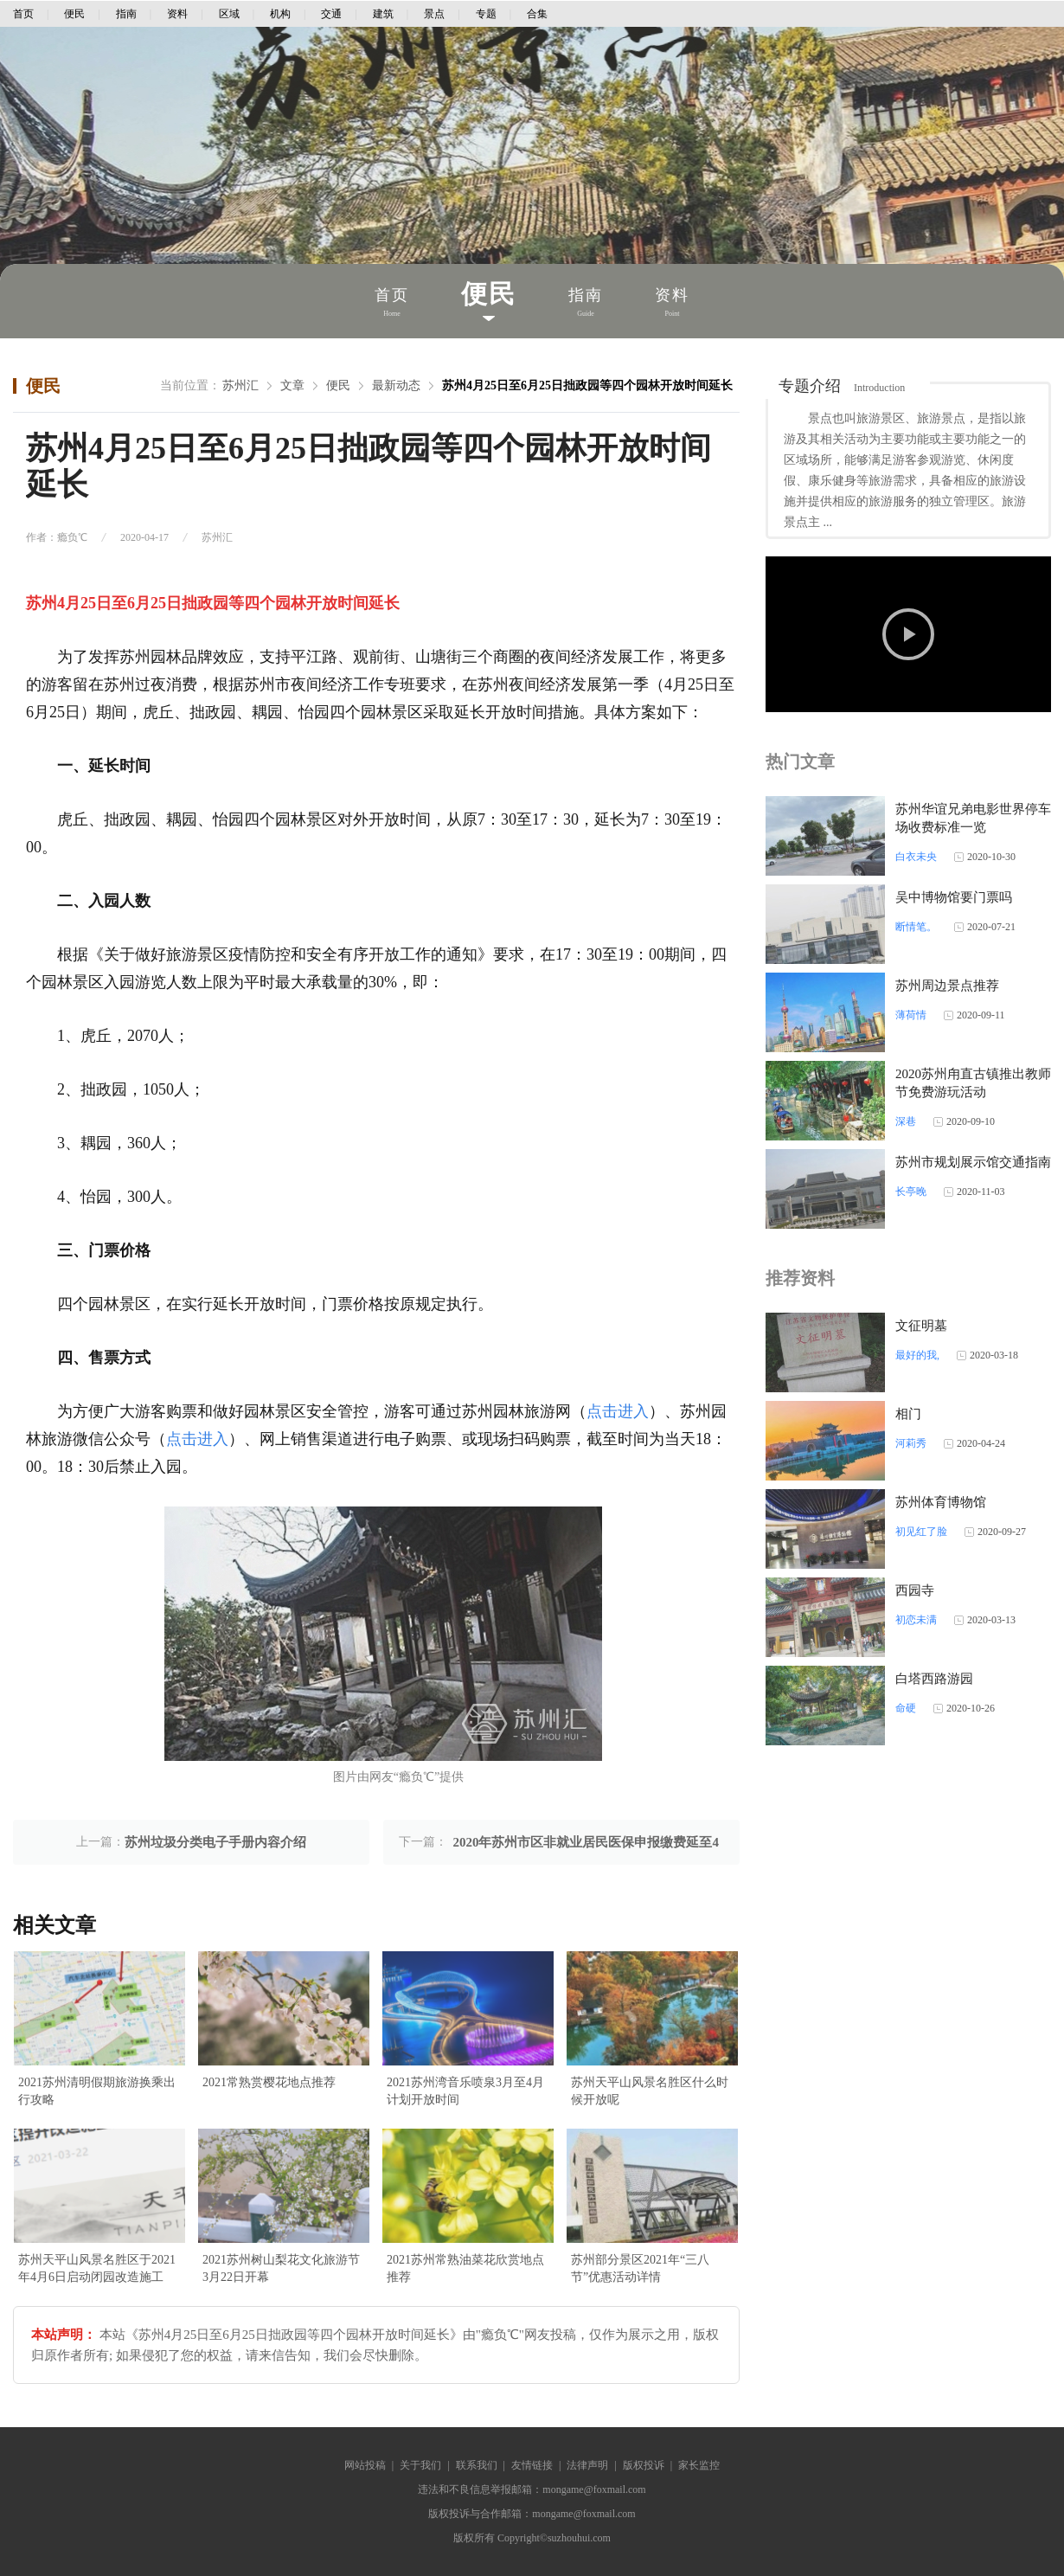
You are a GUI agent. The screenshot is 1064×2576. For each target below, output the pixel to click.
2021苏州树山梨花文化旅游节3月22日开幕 (281, 2268)
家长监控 (699, 2465)
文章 (292, 385)
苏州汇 (240, 385)
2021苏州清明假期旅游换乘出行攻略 (97, 2091)
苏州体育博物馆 (940, 1502)
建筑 (383, 14)
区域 (229, 14)
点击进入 (617, 1411)
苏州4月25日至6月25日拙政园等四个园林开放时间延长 (587, 385)
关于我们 (420, 2465)
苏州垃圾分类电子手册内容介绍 (215, 1842)
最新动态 (396, 385)
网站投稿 (365, 2465)
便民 (74, 14)
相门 (908, 1414)
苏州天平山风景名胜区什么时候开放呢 (649, 2091)
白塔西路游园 (934, 1679)
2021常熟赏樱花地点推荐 (269, 2082)
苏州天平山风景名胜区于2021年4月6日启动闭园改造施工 (97, 2268)
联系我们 (476, 2465)
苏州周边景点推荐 (947, 985)
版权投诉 (643, 2465)
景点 (434, 14)
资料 (177, 14)
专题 (486, 14)
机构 (280, 14)
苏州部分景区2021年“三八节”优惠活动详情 (640, 2268)
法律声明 (587, 2465)
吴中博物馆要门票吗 (953, 897)
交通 (331, 14)
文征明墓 (921, 1326)
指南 (126, 14)
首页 (23, 14)
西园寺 (914, 1590)
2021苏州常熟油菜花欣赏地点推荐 (465, 2268)
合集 (537, 14)
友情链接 (532, 2465)
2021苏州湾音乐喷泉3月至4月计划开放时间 (465, 2091)
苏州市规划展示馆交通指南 (973, 1162)
